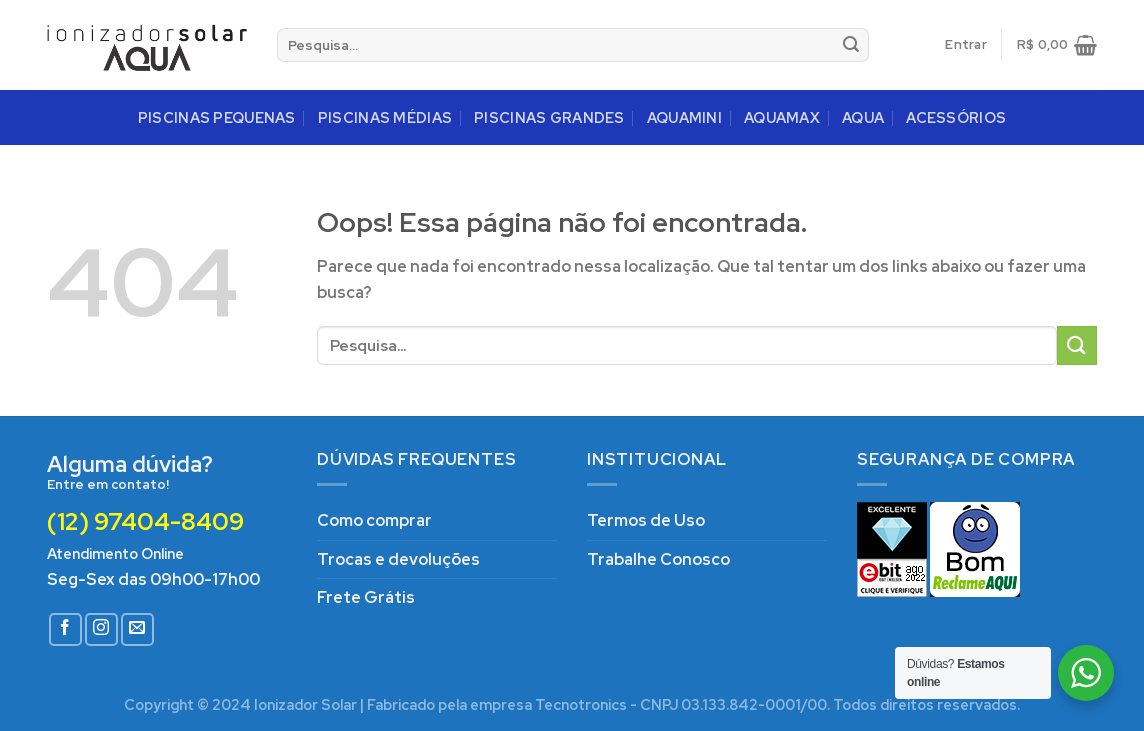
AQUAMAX (782, 117)
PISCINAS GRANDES (549, 117)
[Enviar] (851, 45)
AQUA (863, 117)
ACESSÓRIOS (956, 117)
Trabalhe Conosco (658, 559)
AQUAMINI (684, 117)
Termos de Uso (646, 520)
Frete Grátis (366, 597)
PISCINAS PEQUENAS (217, 117)
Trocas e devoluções (398, 559)
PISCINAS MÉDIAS (385, 117)
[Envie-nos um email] (137, 629)
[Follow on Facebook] (65, 629)
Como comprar (374, 520)
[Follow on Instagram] (101, 629)
